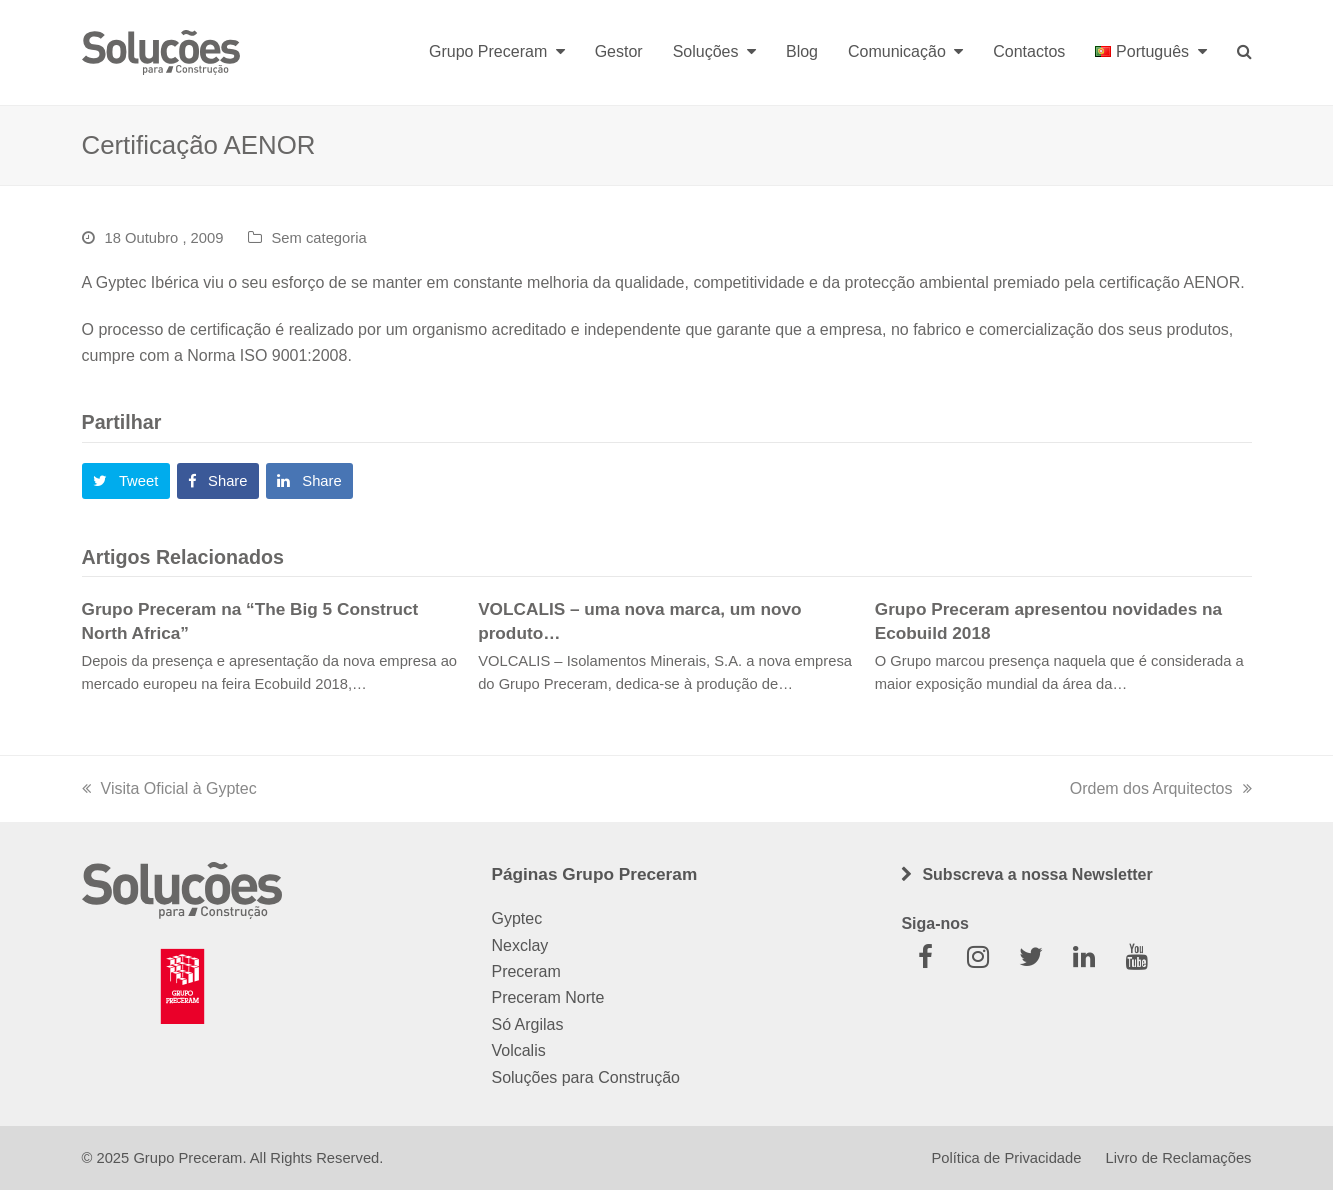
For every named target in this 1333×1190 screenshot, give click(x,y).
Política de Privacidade (1006, 1158)
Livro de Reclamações (1179, 1158)
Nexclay (519, 945)
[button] (126, 481)
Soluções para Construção (585, 1077)
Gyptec (516, 918)
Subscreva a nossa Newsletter (1037, 874)
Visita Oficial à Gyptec (169, 788)
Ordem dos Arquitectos (1161, 788)
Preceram (525, 971)
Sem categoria (319, 238)
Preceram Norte (547, 997)
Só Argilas (527, 1024)
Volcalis (518, 1050)
